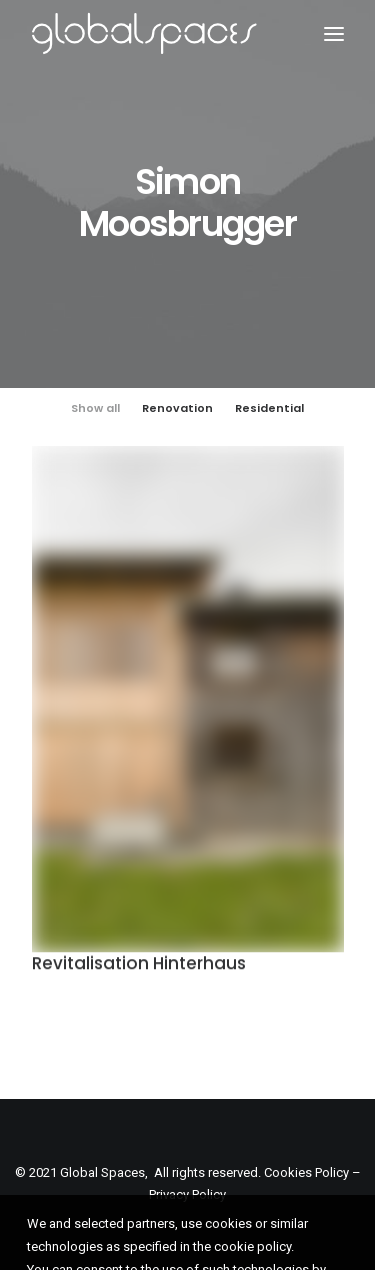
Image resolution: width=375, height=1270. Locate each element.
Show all (95, 408)
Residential (269, 408)
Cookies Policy (306, 1172)
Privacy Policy (187, 1194)
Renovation (177, 408)
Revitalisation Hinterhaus (139, 966)
